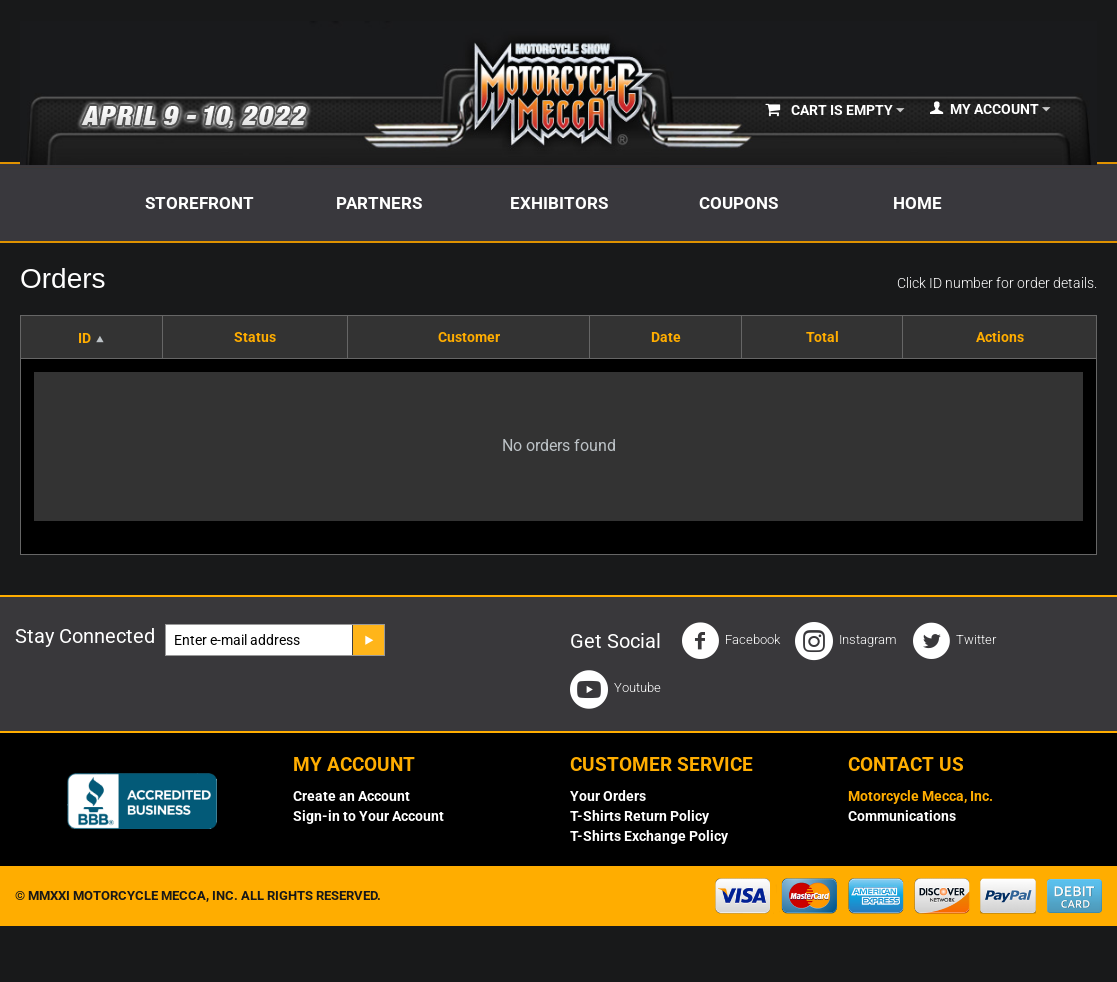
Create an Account (351, 796)
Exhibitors (559, 203)
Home (917, 203)
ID (84, 338)
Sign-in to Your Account (368, 816)
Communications (902, 816)
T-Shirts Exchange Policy (649, 836)
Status (255, 337)
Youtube (615, 689)
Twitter (954, 641)
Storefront (199, 203)
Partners (379, 203)
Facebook (730, 641)
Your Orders (608, 796)
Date (666, 337)
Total (822, 337)
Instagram (846, 641)
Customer (469, 337)
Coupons (738, 203)
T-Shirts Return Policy (639, 816)
